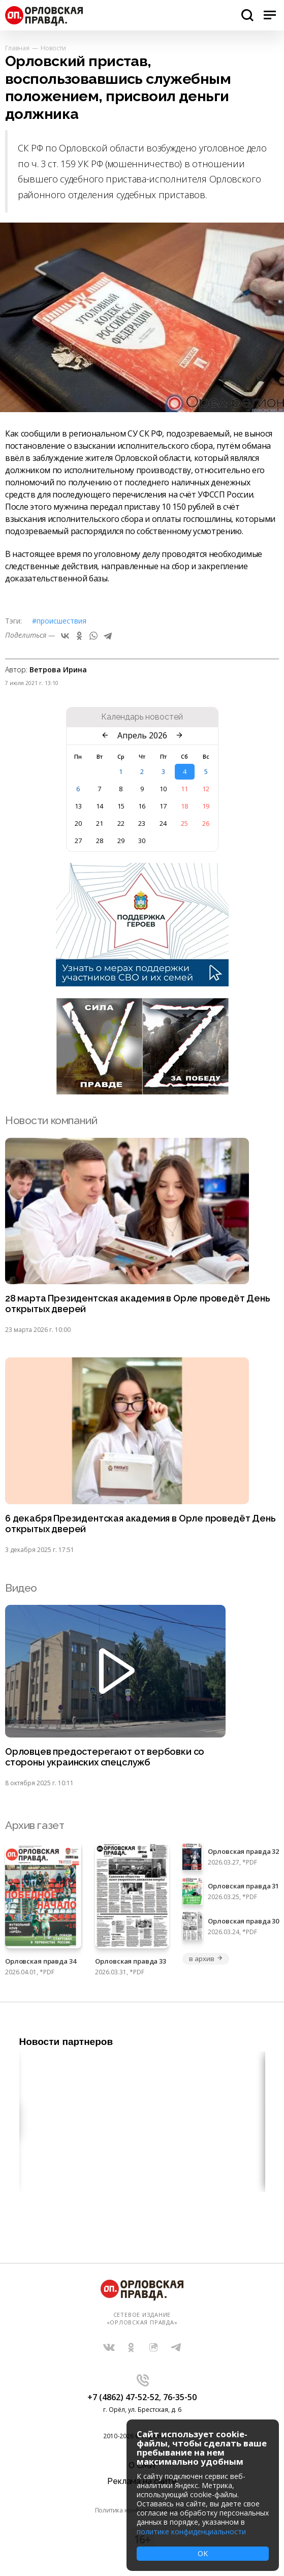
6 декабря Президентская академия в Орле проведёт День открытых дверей (140, 1523)
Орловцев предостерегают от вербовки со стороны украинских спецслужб (104, 1757)
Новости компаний (51, 1120)
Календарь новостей (142, 717)
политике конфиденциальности (191, 2531)
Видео (21, 1587)
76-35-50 (180, 2397)
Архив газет (34, 1825)
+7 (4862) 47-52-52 (123, 2397)
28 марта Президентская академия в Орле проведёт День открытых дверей (137, 1303)
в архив (206, 1958)
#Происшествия (59, 621)
